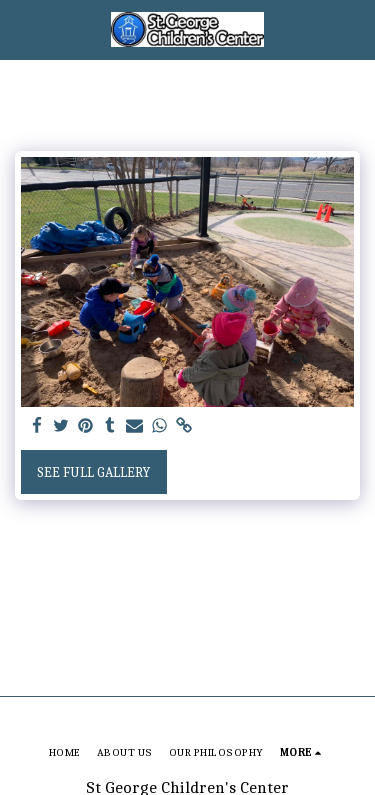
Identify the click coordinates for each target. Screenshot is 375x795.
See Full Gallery (93, 472)
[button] (22, 28)
